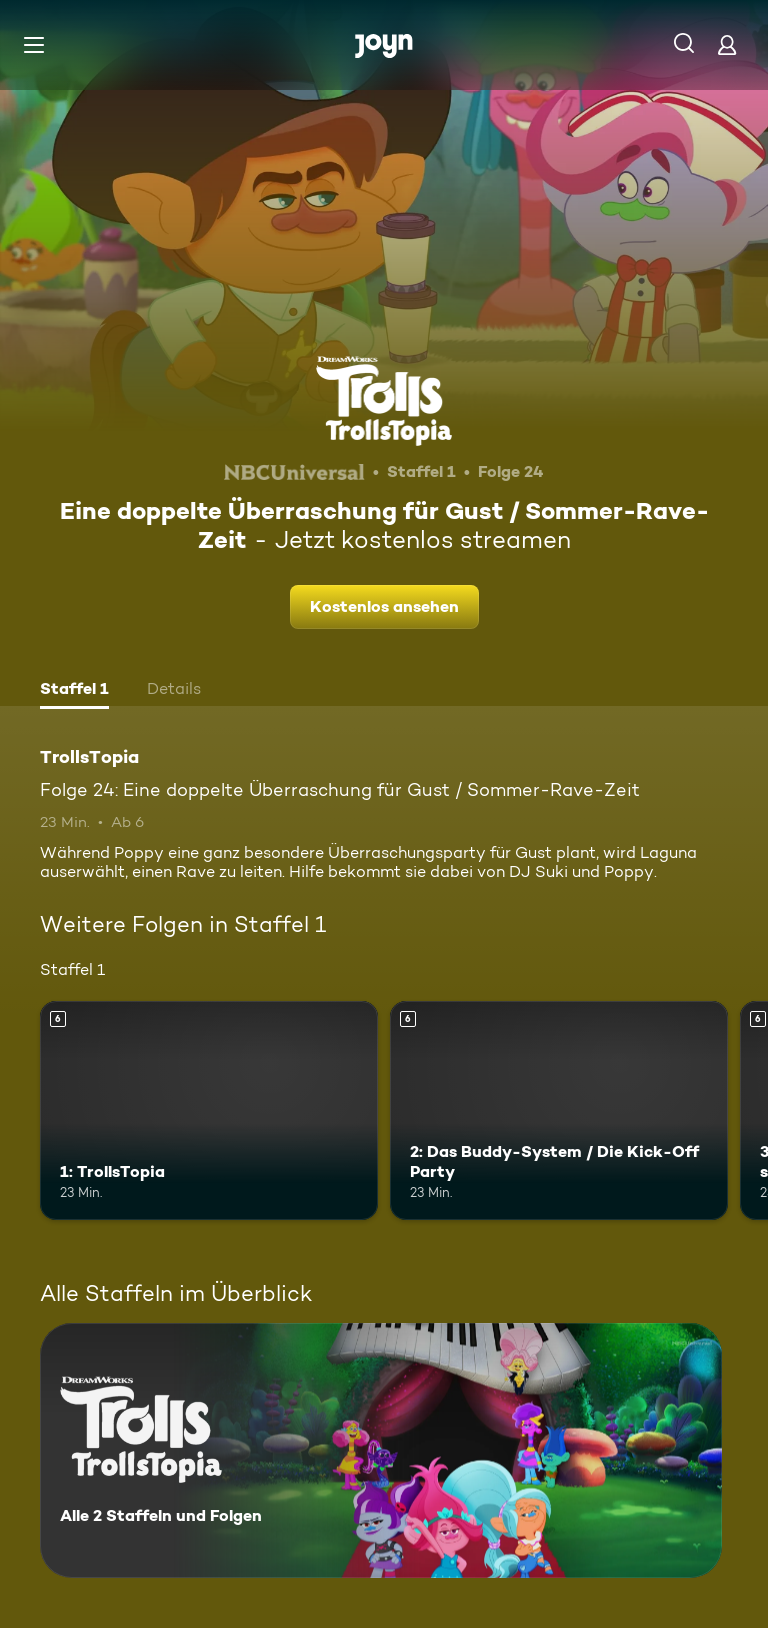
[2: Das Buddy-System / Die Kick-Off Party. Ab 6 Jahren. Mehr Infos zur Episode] (559, 1111)
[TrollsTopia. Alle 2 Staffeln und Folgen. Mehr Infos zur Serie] (381, 1450)
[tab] (74, 691)
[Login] (727, 44)
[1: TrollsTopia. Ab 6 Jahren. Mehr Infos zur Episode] (209, 1111)
